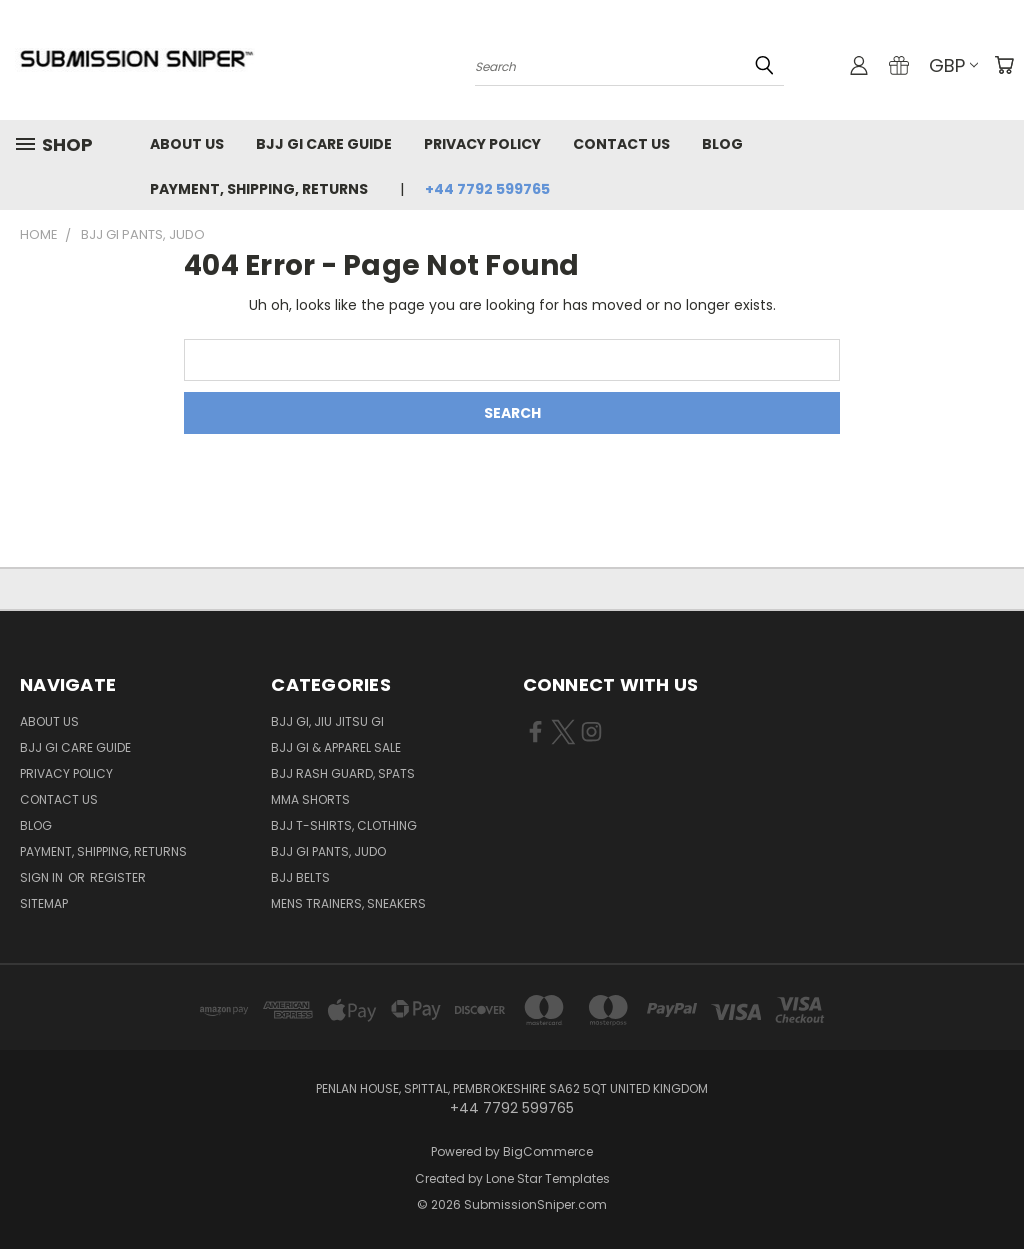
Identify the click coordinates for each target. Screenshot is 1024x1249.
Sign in (43, 877)
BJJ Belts (300, 877)
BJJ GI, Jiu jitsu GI (327, 721)
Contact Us (621, 144)
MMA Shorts (310, 799)
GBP (953, 65)
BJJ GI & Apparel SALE (336, 747)
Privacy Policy (482, 144)
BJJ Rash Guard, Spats (343, 773)
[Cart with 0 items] (1004, 65)
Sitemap (44, 903)
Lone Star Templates (548, 1178)
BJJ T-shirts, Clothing (344, 825)
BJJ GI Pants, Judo (328, 851)
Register (118, 877)
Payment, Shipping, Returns (259, 189)
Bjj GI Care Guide (324, 144)
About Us (187, 144)
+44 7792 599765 (487, 189)
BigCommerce (548, 1151)
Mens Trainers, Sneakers (348, 903)
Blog (722, 144)
